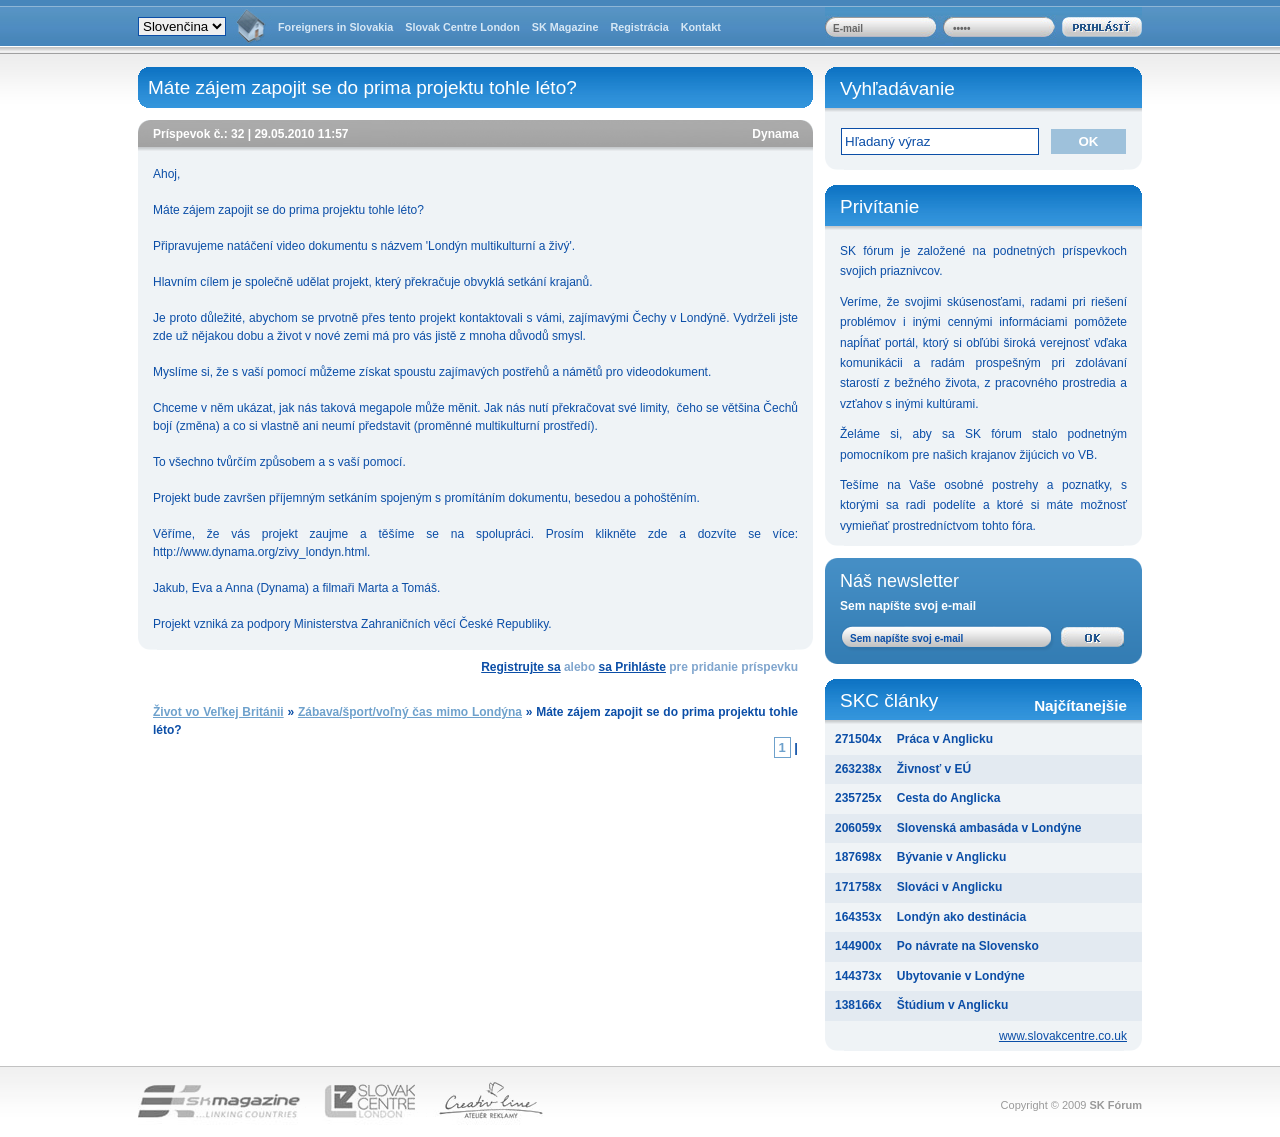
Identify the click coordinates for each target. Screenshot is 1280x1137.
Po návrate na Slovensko (968, 946)
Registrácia (639, 27)
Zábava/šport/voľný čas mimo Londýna (410, 712)
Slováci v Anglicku (950, 887)
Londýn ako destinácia (961, 917)
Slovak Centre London (462, 27)
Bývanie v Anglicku (952, 857)
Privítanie (879, 206)
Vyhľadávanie (897, 88)
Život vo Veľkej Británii (218, 712)
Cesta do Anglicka (949, 798)
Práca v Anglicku (945, 739)
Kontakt (701, 27)
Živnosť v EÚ (934, 769)
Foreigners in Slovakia (335, 27)
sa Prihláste (632, 667)
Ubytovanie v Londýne (961, 976)
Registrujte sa (520, 667)
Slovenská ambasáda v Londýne (989, 828)
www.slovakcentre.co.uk (1063, 1036)
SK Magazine (565, 27)
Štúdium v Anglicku (953, 1005)
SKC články (983, 702)
